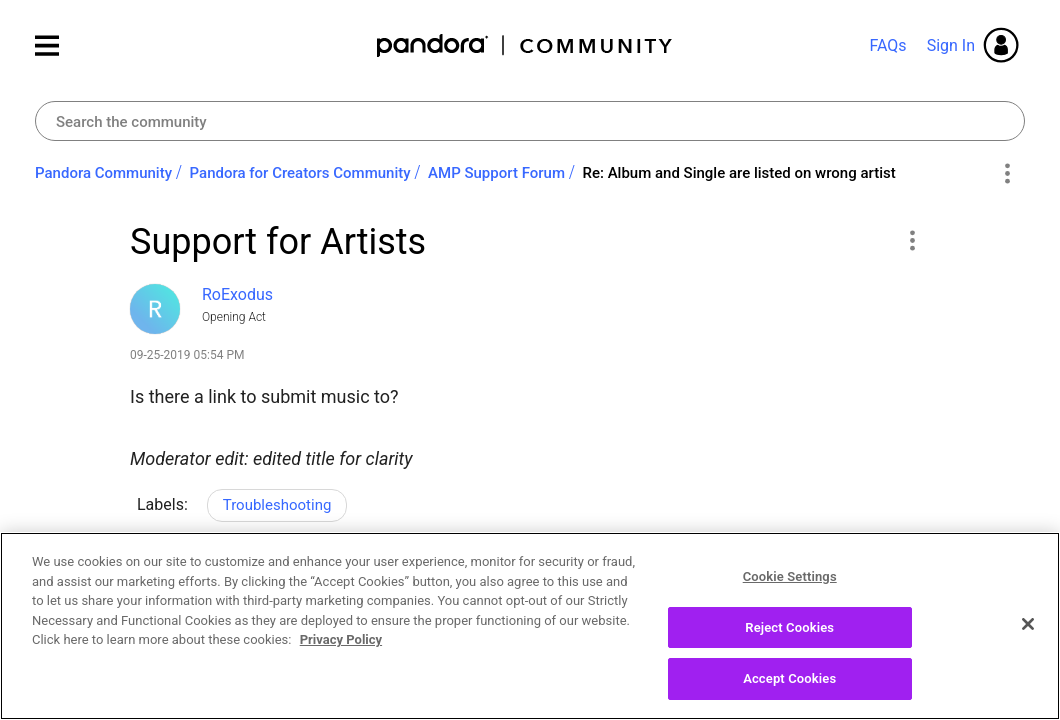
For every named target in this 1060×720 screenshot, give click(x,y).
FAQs (887, 45)
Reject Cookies (789, 636)
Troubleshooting (277, 505)
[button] (911, 240)
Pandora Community (525, 45)
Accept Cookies (789, 688)
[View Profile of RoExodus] (237, 294)
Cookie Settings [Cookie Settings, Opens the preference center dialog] (790, 585)
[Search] (530, 121)
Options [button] (1006, 174)
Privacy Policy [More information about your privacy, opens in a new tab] (341, 648)
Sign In (951, 45)
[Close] (1028, 633)
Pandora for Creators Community (300, 173)
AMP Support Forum (496, 173)
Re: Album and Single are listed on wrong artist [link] (738, 173)
